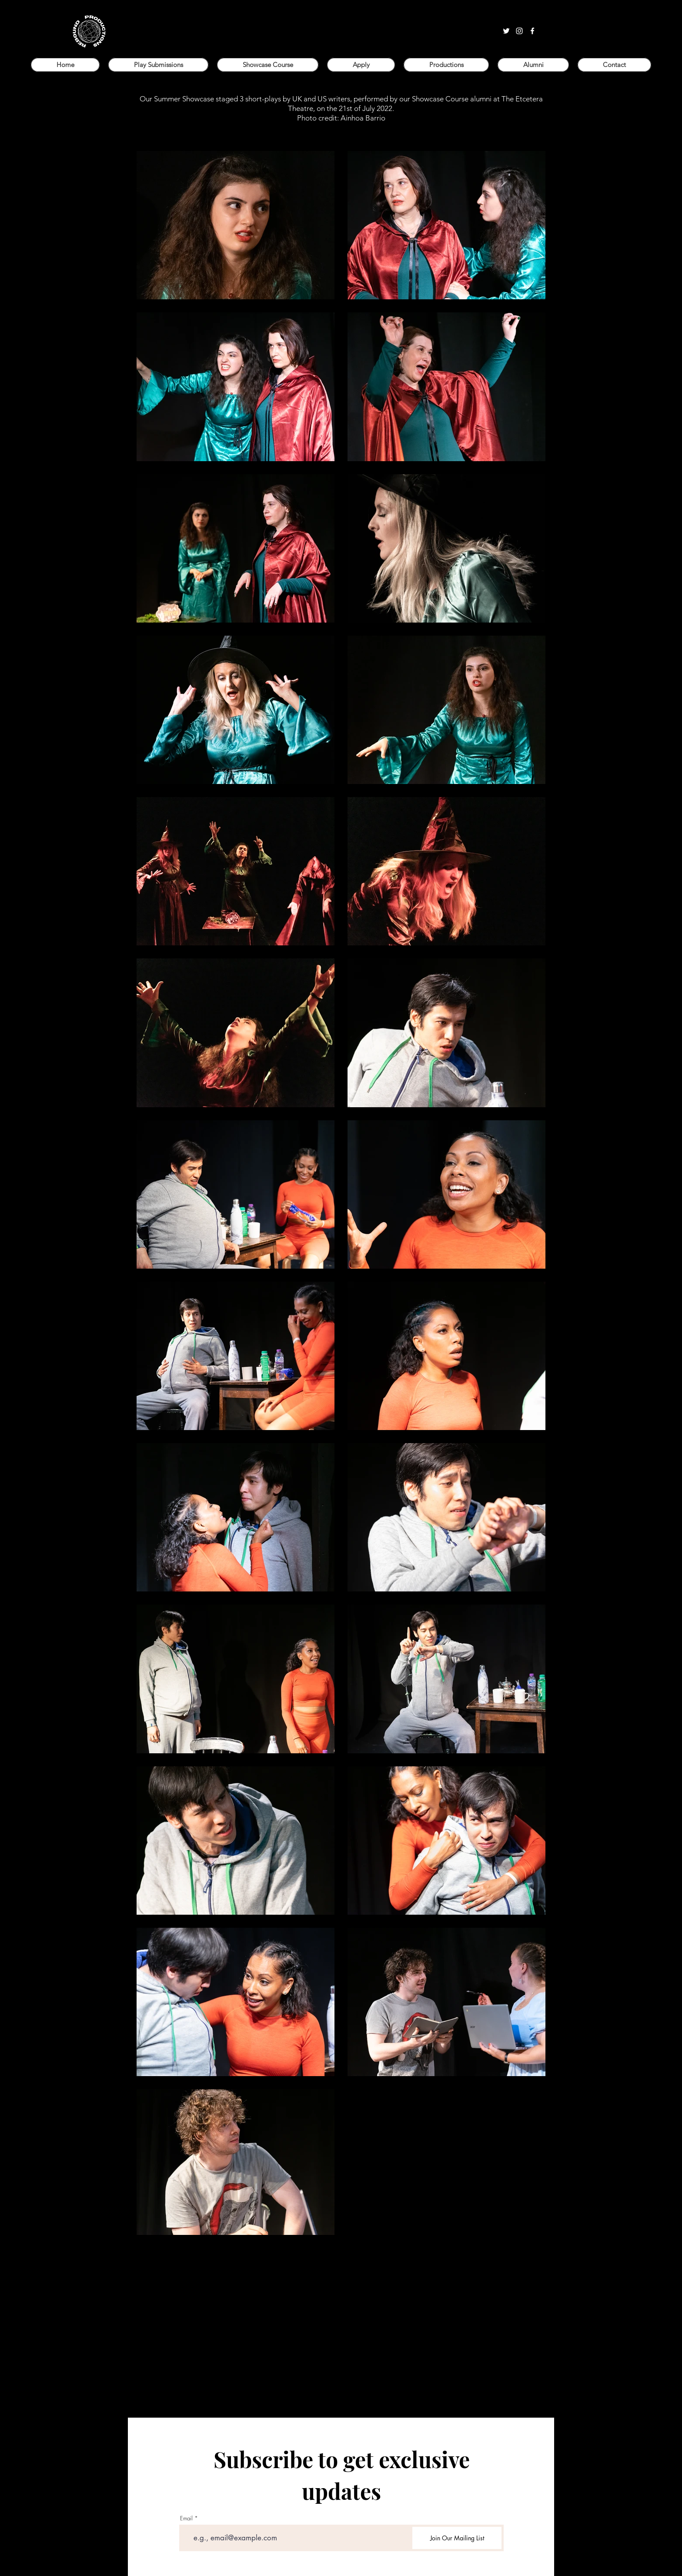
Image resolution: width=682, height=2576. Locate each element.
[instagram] (519, 31)
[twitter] (506, 31)
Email (186, 2518)
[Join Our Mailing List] (457, 2538)
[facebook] (532, 31)
